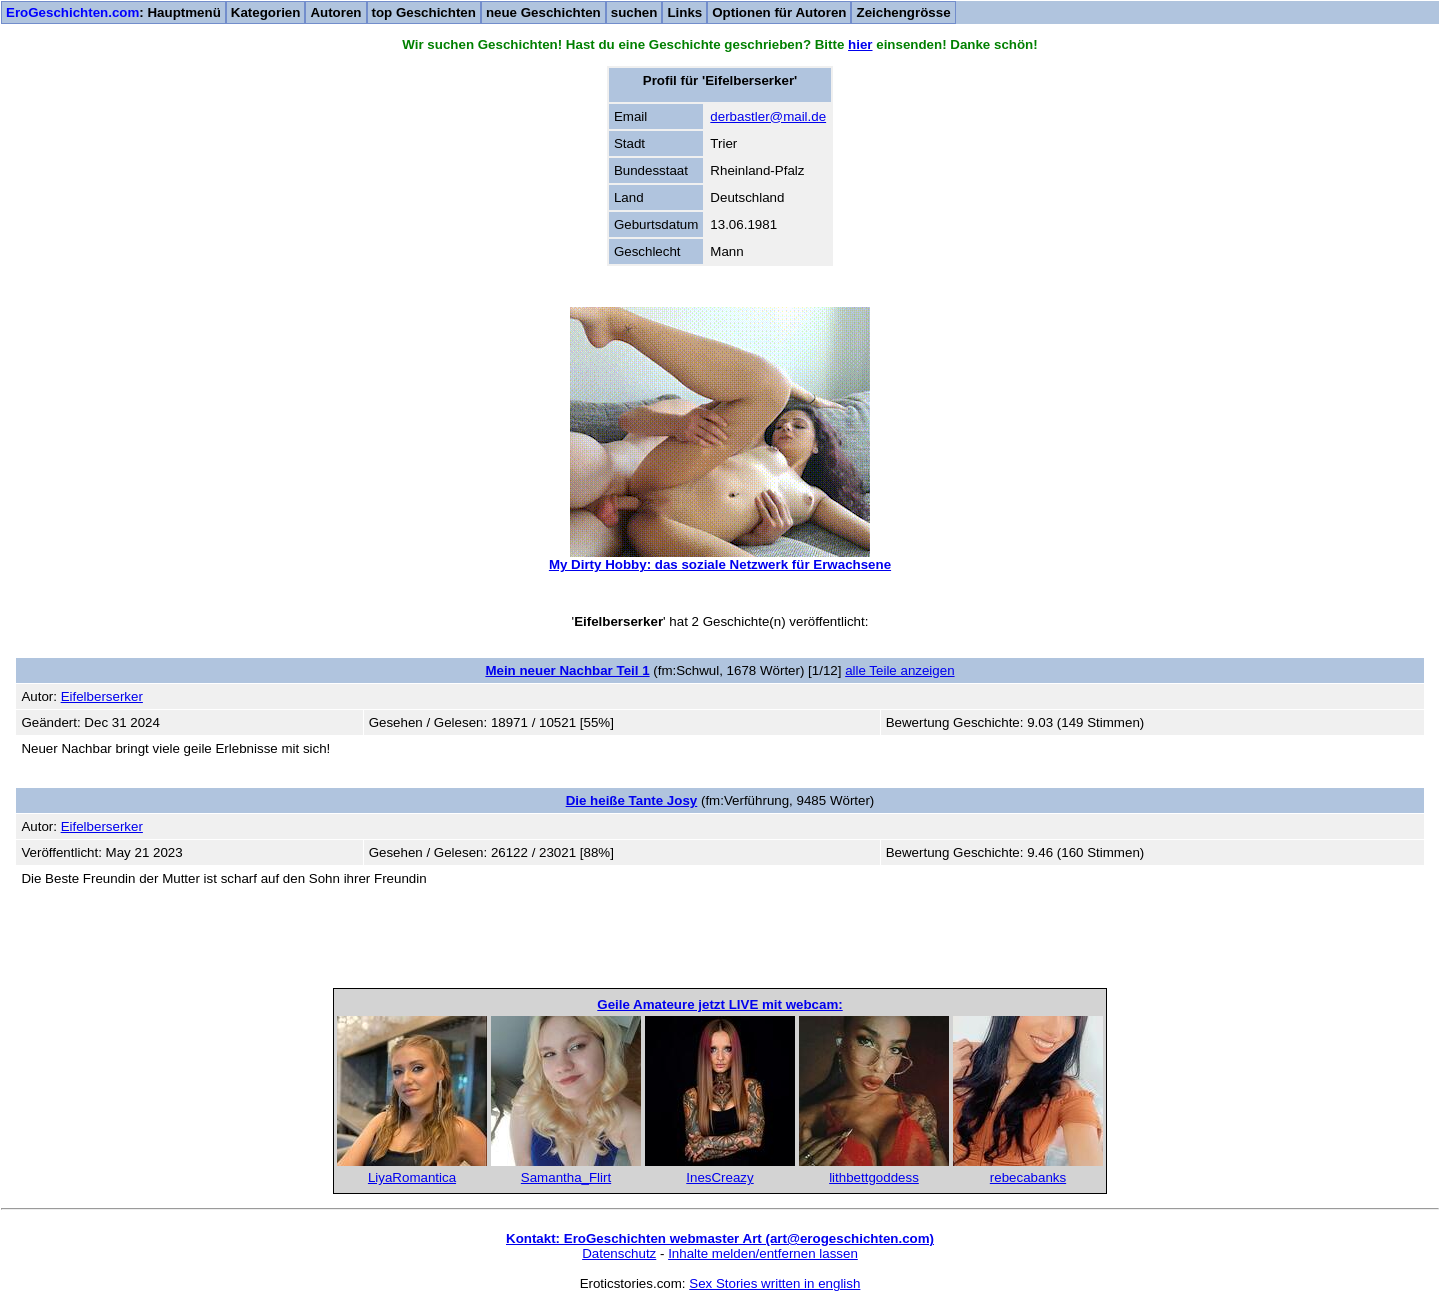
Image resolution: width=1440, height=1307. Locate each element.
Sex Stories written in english (774, 1283)
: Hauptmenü (113, 12)
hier (860, 44)
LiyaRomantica (412, 1177)
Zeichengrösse (903, 12)
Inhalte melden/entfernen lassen (763, 1253)
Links (684, 12)
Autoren (335, 12)
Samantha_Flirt (566, 1177)
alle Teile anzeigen (899, 670)
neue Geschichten (543, 12)
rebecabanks (1028, 1177)
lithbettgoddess (874, 1177)
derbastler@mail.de (768, 116)
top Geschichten (424, 12)
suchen (634, 12)
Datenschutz (619, 1253)
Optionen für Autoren (779, 12)
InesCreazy (719, 1177)
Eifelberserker (102, 696)
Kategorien (266, 12)
